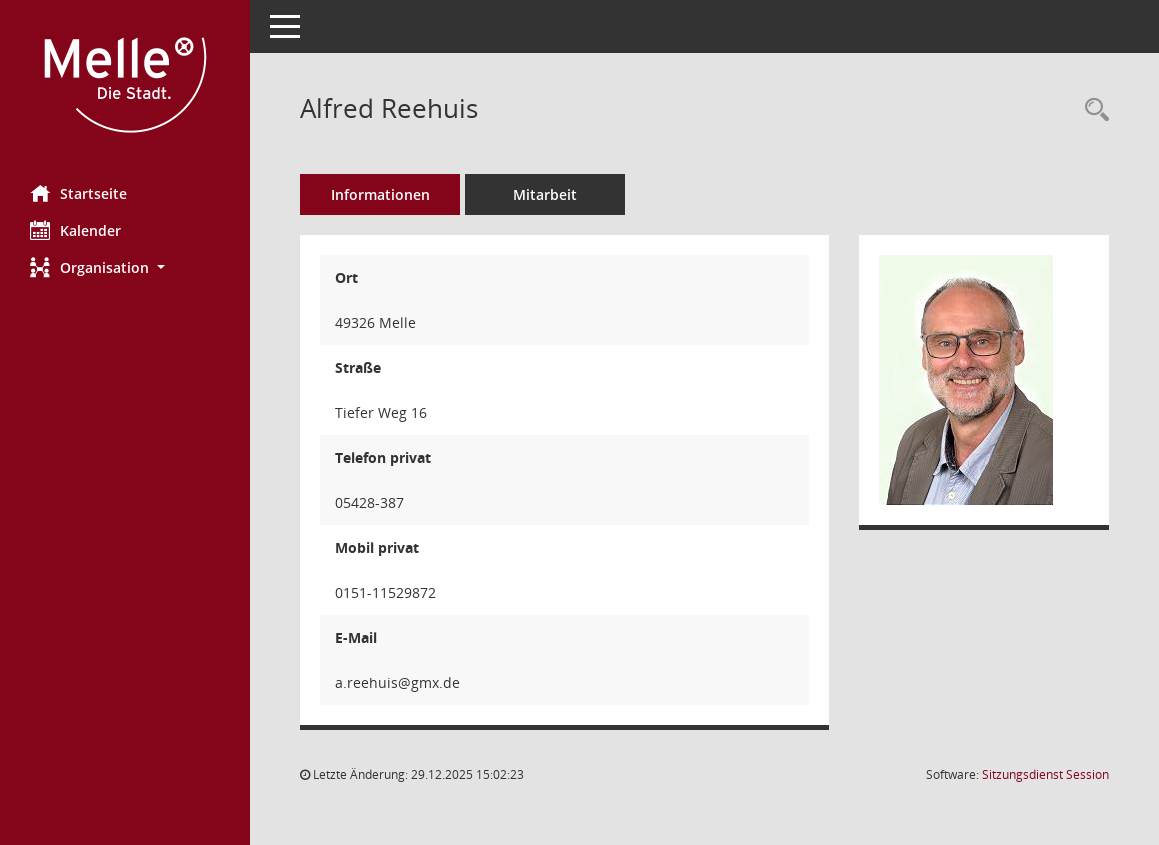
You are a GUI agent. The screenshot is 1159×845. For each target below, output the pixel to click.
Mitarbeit (545, 194)
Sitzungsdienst (1045, 774)
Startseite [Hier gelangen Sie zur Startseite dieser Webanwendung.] (78, 193)
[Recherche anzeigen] (1092, 110)
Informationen (380, 194)
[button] (125, 267)
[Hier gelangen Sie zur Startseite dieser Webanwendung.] (125, 85)
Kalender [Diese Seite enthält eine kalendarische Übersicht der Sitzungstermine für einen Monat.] (75, 230)
